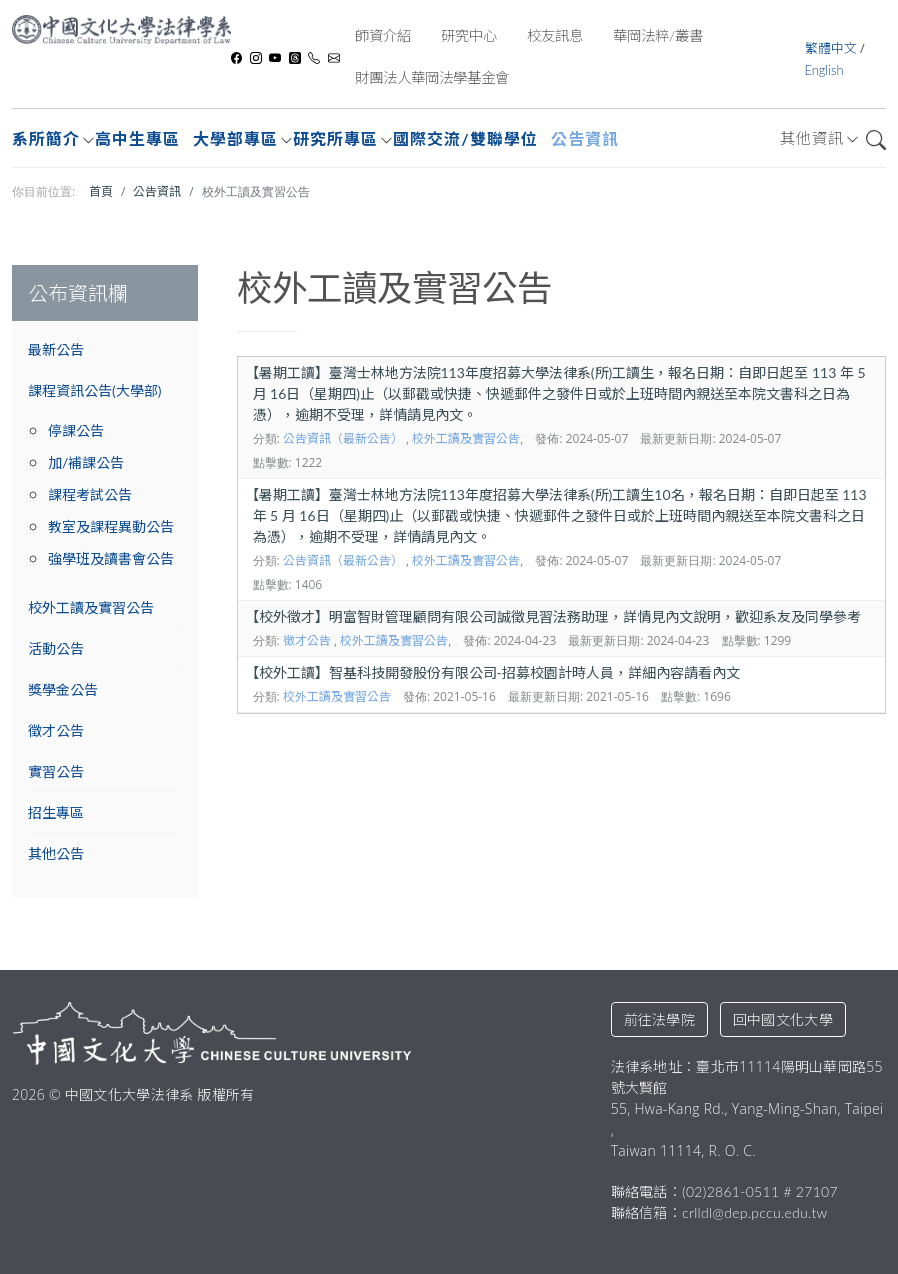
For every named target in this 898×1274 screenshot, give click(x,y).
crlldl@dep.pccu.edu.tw (755, 1212)
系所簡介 (46, 138)
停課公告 (76, 430)
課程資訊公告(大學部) (94, 390)
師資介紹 (383, 35)
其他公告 (56, 853)
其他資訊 (812, 138)
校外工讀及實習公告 (91, 607)
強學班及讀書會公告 (111, 558)
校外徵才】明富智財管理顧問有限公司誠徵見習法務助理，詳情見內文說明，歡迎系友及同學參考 (553, 616)
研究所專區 (335, 138)
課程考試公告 (90, 494)
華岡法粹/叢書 (658, 35)
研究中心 (469, 35)
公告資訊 (585, 138)
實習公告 (56, 771)
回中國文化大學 (783, 1019)
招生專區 (56, 812)
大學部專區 (235, 138)
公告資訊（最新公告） (343, 438)
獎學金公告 (63, 689)
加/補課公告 (86, 462)
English (824, 70)
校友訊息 (555, 35)
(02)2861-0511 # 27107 (760, 1191)
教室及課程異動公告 (111, 526)
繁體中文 (832, 48)
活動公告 (56, 648)
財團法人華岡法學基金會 (432, 77)
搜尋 (876, 140)
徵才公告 (56, 730)
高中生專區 (137, 138)
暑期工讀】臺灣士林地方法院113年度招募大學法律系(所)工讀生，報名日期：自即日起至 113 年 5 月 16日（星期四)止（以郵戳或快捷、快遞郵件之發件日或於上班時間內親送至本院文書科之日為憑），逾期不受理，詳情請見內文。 (555, 393)
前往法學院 (659, 1019)
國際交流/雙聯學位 (465, 138)
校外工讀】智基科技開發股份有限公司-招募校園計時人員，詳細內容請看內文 (492, 672)
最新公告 (56, 349)
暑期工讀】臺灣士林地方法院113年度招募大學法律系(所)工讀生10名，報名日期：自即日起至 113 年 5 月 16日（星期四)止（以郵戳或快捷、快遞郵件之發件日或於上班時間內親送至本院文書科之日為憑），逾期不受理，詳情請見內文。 (556, 515)
